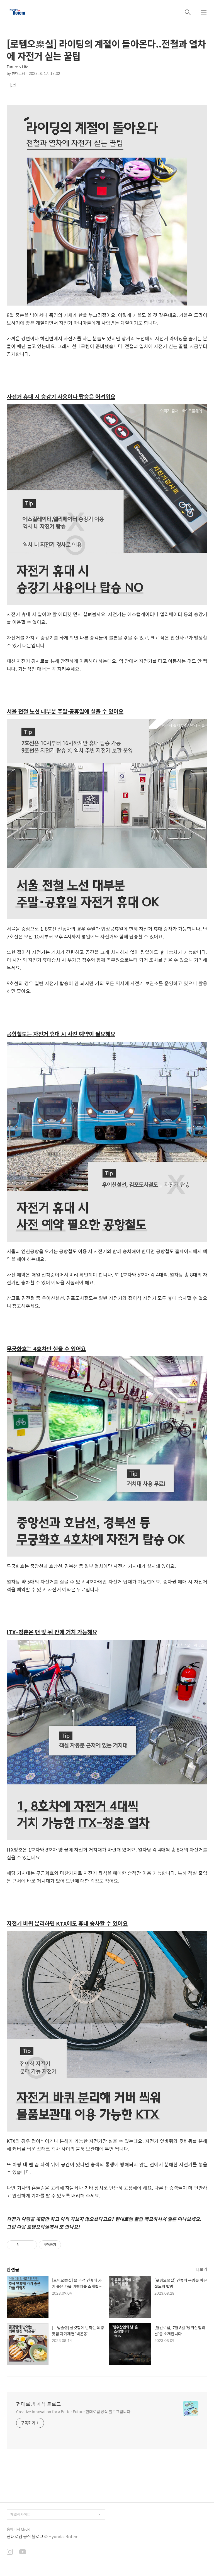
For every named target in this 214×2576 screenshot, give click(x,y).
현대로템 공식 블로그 (38, 2404)
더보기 (201, 2269)
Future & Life (17, 67)
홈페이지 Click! (18, 2529)
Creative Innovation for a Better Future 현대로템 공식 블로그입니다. (74, 2411)
